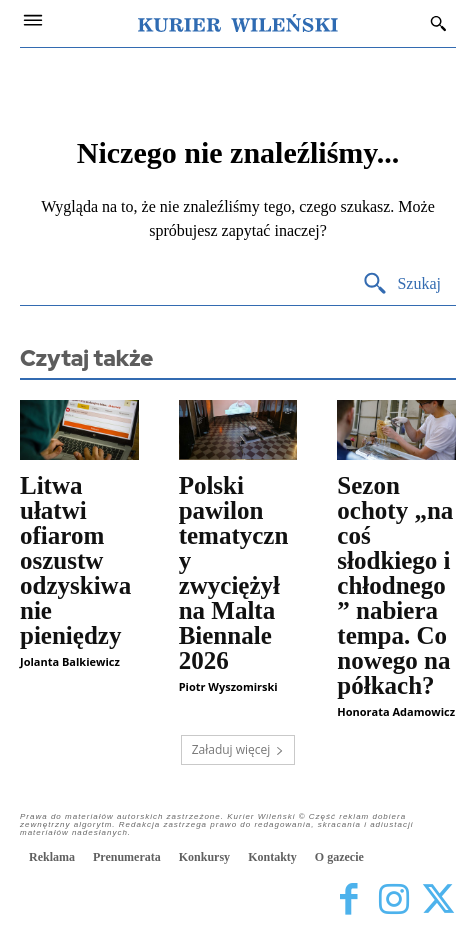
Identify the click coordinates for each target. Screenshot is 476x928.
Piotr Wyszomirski (228, 686)
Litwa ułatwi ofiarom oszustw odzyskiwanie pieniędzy (75, 560)
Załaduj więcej (238, 749)
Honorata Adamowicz (396, 711)
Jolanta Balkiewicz (70, 661)
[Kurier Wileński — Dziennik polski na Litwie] (238, 23)
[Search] (401, 284)
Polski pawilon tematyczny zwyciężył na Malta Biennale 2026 (234, 573)
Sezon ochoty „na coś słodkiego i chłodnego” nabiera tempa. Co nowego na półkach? (395, 585)
